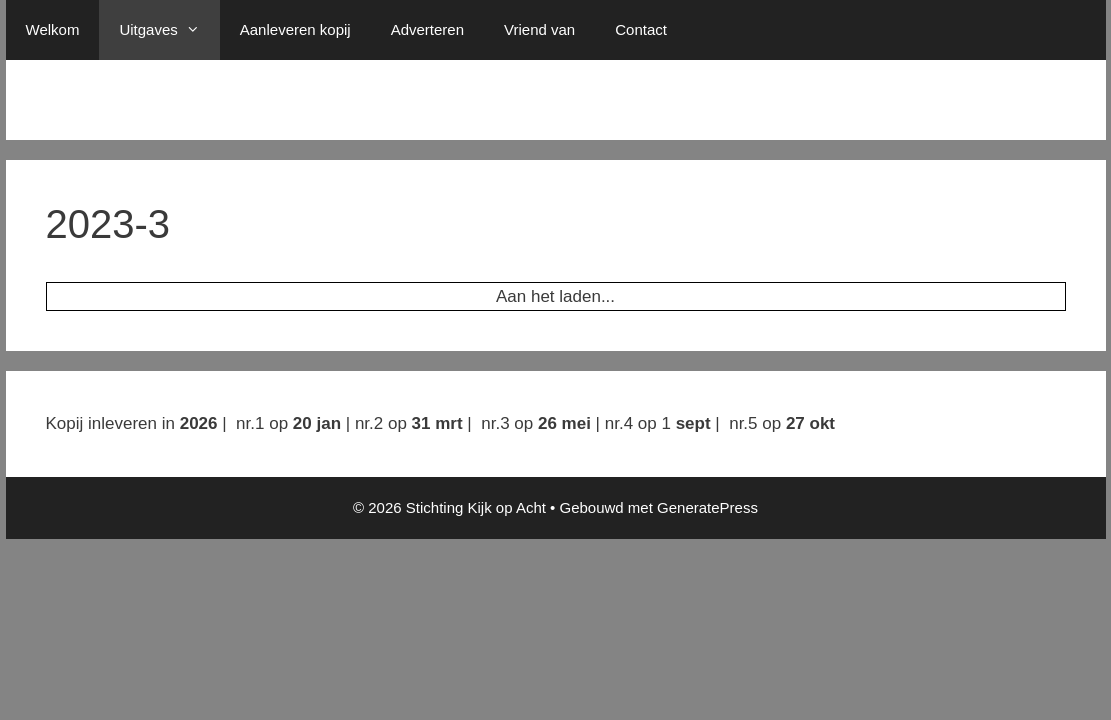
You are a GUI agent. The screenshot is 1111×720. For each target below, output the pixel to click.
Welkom (53, 29)
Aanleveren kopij (295, 29)
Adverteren (427, 29)
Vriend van (539, 29)
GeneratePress (707, 507)
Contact (641, 29)
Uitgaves (169, 30)
